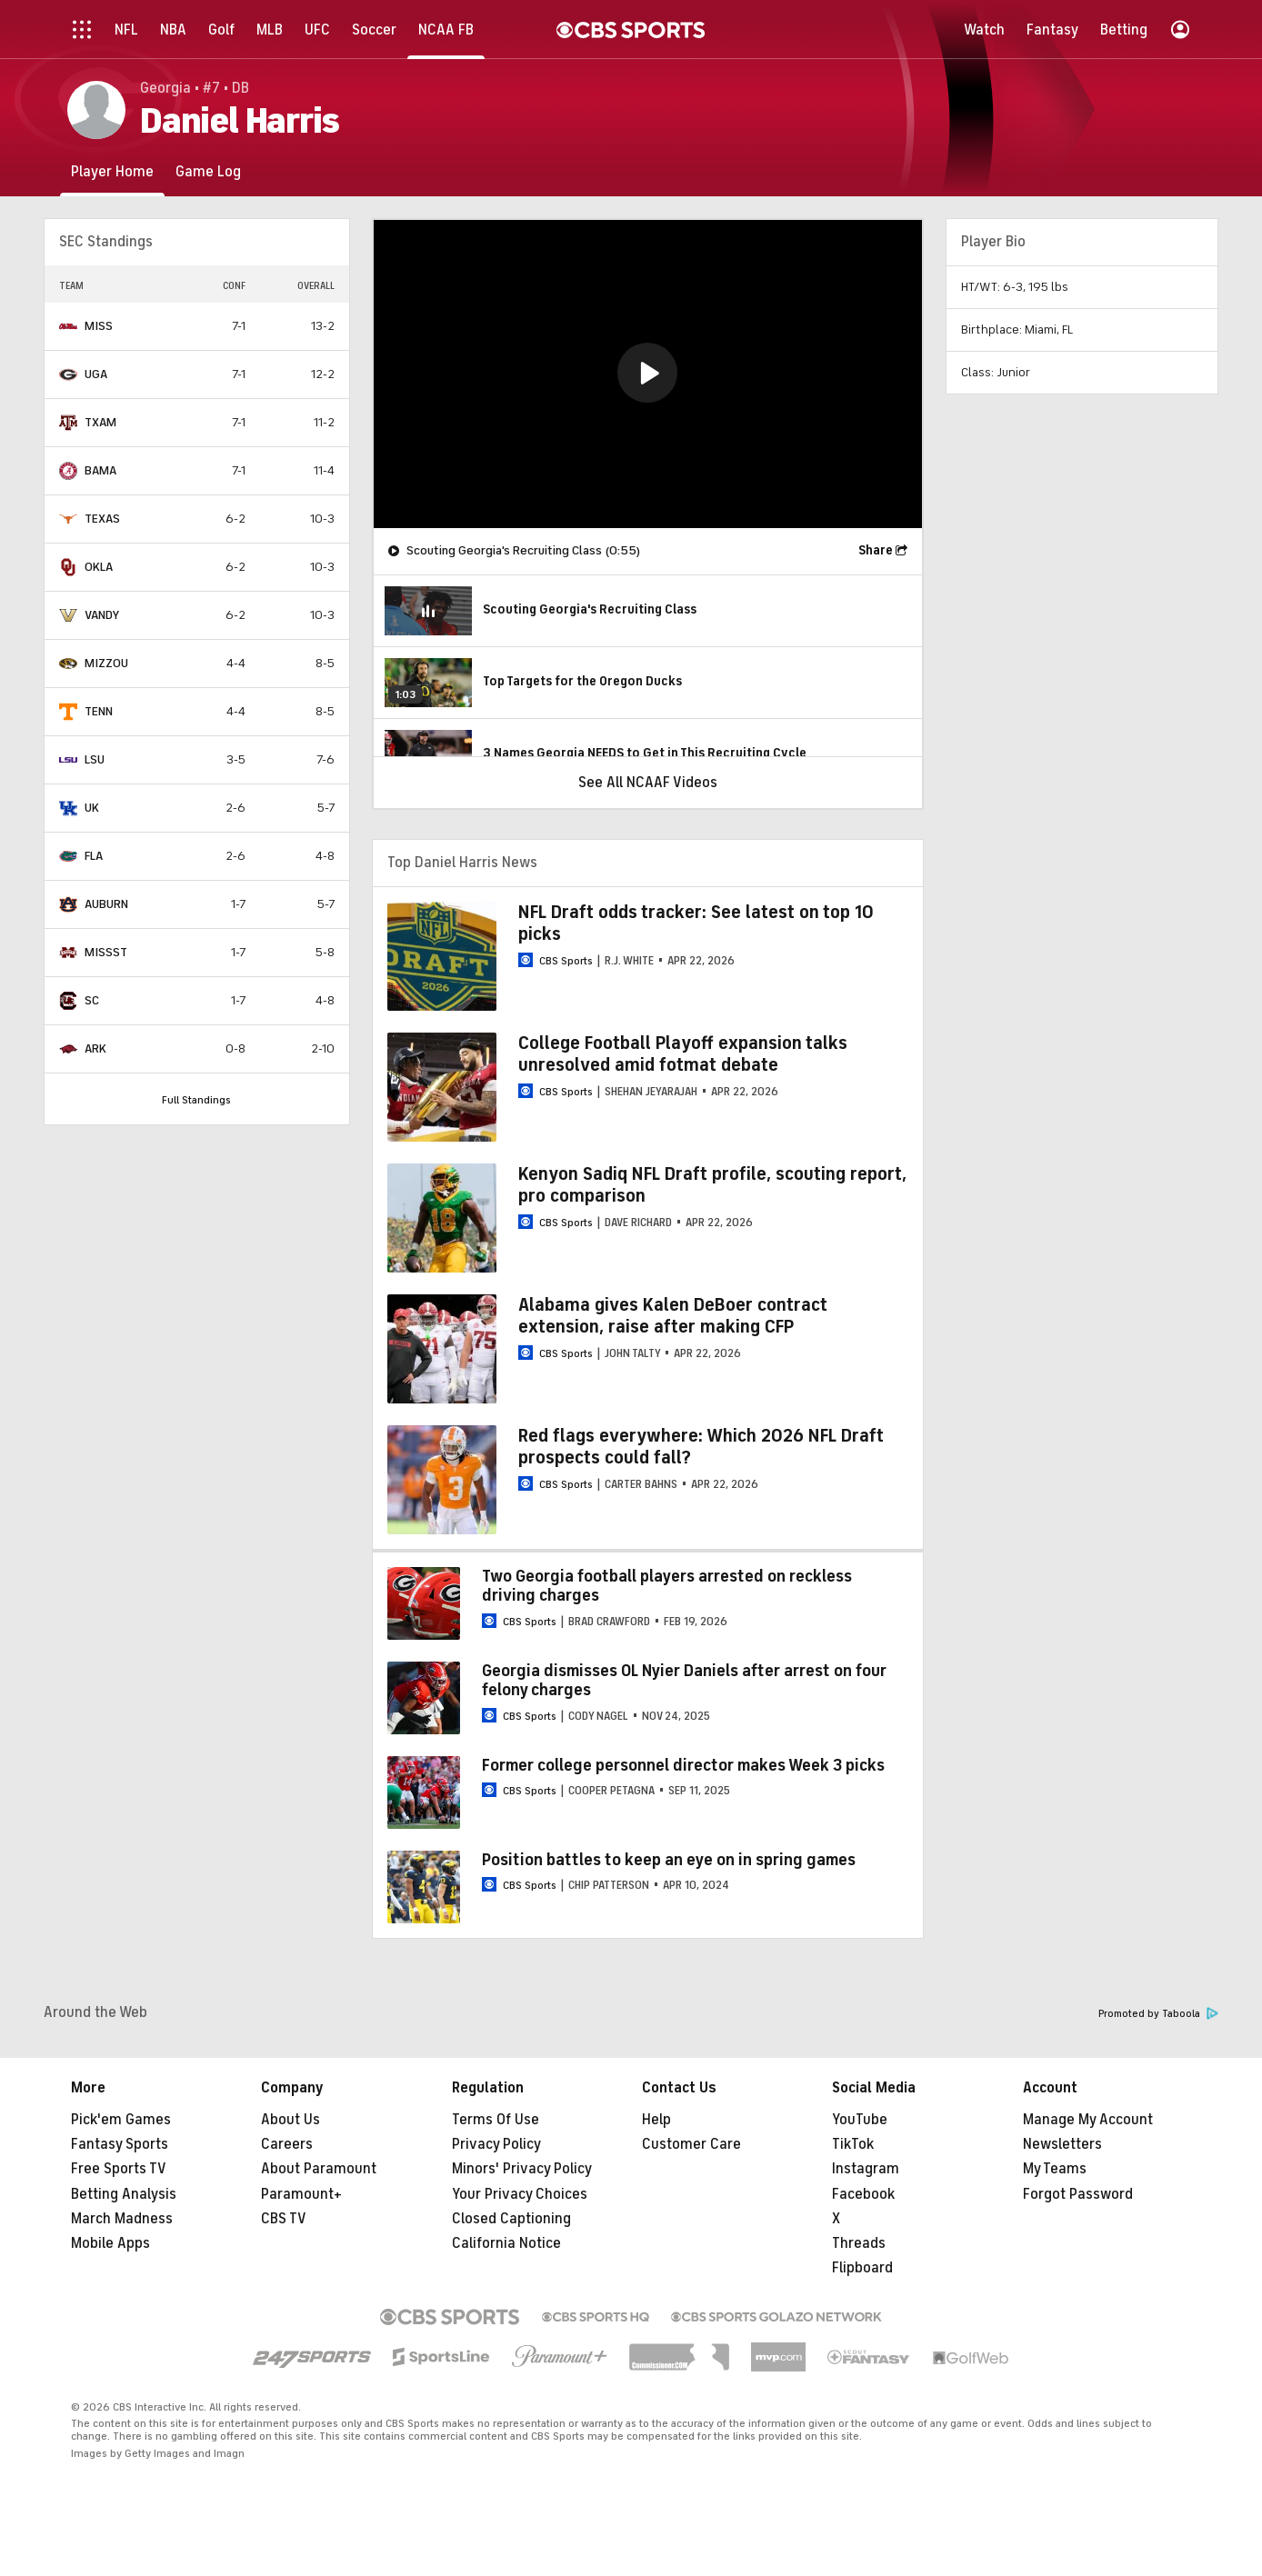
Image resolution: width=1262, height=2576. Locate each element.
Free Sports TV (118, 2169)
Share (875, 550)
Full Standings (196, 1099)
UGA (96, 374)
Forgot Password (1078, 2194)
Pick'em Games (121, 2120)
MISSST (106, 952)
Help (656, 2120)
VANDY (102, 615)
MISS (99, 326)
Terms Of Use (495, 2120)
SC (92, 1000)
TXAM (100, 422)
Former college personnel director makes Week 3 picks (683, 1765)
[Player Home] (112, 171)
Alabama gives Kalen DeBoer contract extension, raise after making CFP (672, 1315)
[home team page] (68, 326)
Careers (287, 2144)
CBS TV (283, 2219)
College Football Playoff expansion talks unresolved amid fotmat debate (682, 1054)
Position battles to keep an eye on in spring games (669, 1860)
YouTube (859, 2120)
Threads (859, 2243)
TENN (99, 711)
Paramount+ (301, 2194)
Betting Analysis (123, 2194)
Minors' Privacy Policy (522, 2169)
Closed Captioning (511, 2219)
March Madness (122, 2219)
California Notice (506, 2243)
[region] (648, 374)
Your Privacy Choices (519, 2194)
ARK (95, 1048)
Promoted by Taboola (1158, 2014)
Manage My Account (1088, 2120)
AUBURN (106, 904)
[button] (647, 373)
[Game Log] (208, 171)
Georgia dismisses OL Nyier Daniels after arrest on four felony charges (684, 1681)
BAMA (100, 470)
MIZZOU (106, 663)
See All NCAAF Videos (647, 783)
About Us (290, 2120)
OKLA (99, 566)
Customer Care (691, 2144)
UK (92, 807)
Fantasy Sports (119, 2144)
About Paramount (318, 2169)
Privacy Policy (496, 2144)
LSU (95, 759)
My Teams (1055, 2169)
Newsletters (1062, 2144)
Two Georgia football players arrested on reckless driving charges (667, 1586)
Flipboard (862, 2268)
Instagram (865, 2169)
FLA (94, 856)
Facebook (863, 2194)
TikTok (853, 2144)
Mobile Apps (110, 2243)
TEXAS (102, 518)
